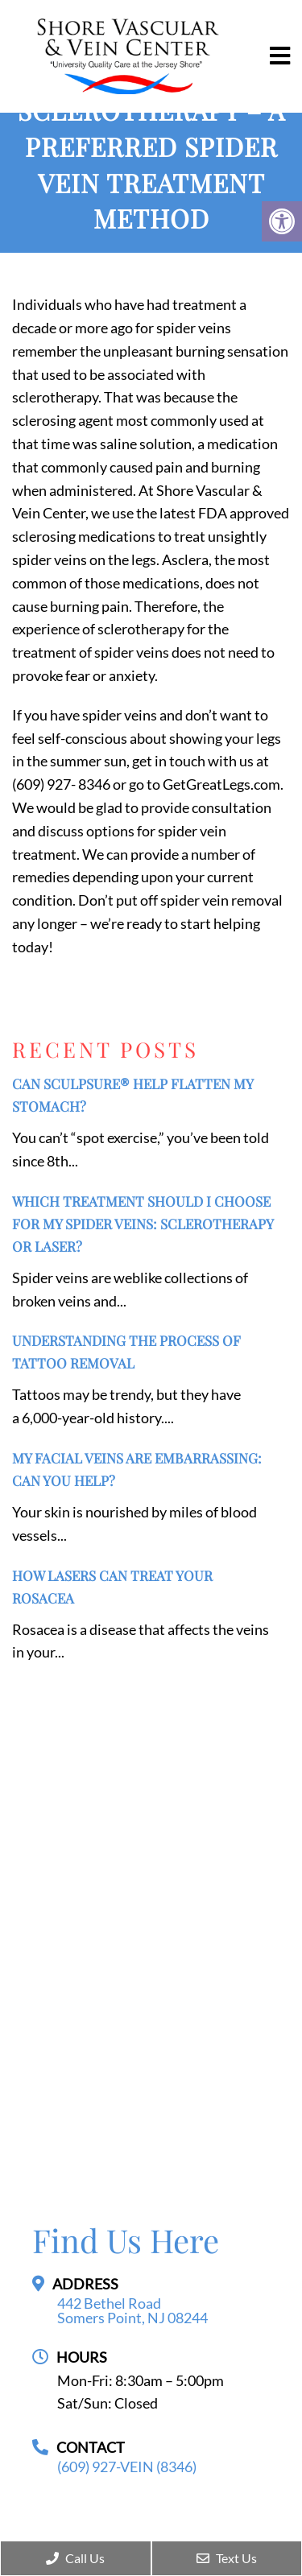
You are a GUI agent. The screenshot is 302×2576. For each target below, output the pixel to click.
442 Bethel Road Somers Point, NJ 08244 (132, 2310)
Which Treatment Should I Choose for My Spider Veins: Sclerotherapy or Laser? (142, 1223)
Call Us (75, 2558)
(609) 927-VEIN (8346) (127, 2466)
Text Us (227, 2558)
